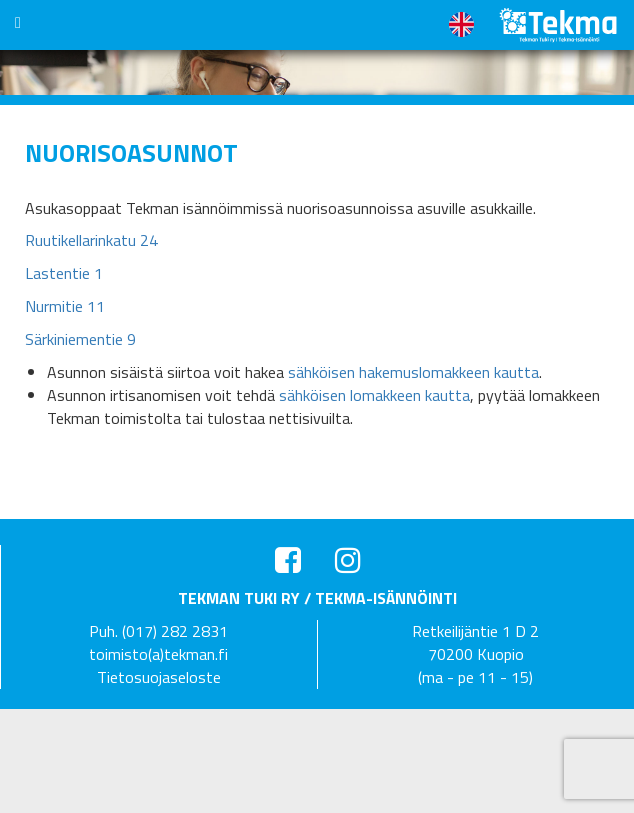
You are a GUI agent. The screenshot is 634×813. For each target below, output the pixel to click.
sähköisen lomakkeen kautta (374, 395)
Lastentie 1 (64, 273)
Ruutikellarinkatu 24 (91, 240)
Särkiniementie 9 (80, 339)
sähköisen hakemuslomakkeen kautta (413, 372)
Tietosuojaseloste (159, 677)
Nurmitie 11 (65, 306)
